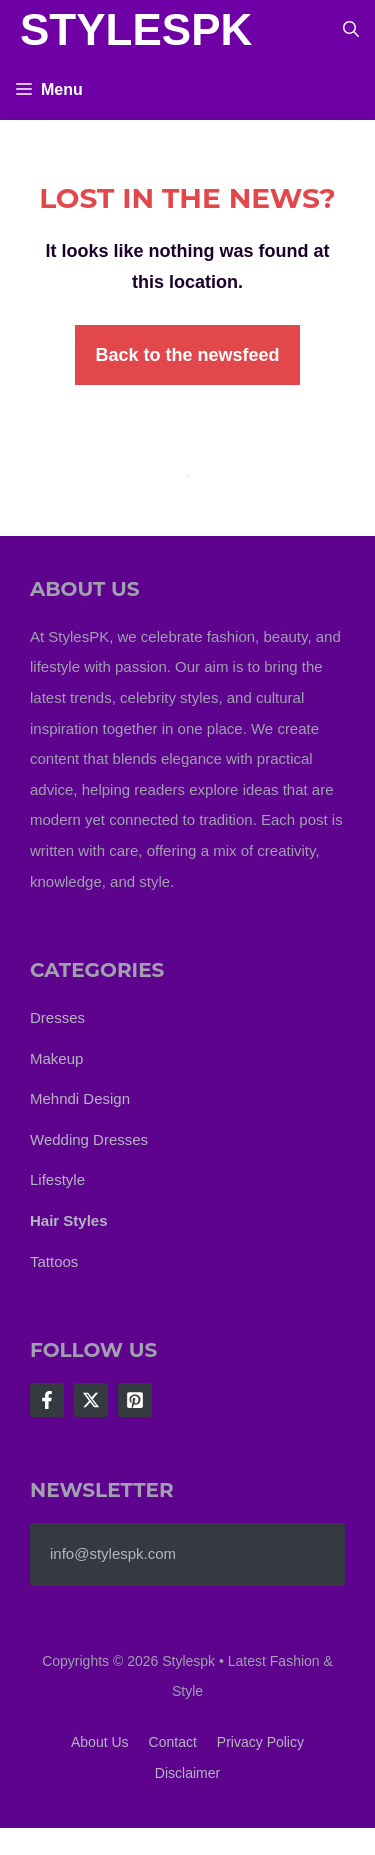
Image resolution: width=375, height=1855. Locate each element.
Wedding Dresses (89, 1139)
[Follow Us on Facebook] (47, 1400)
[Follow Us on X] (91, 1400)
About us (100, 1742)
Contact (173, 1742)
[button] (351, 30)
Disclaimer (187, 1773)
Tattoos (54, 1261)
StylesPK (136, 29)
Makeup (56, 1058)
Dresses (57, 1017)
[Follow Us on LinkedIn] (135, 1400)
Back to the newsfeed (187, 355)
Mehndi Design (80, 1098)
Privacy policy (260, 1742)
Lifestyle (57, 1179)
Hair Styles (69, 1220)
